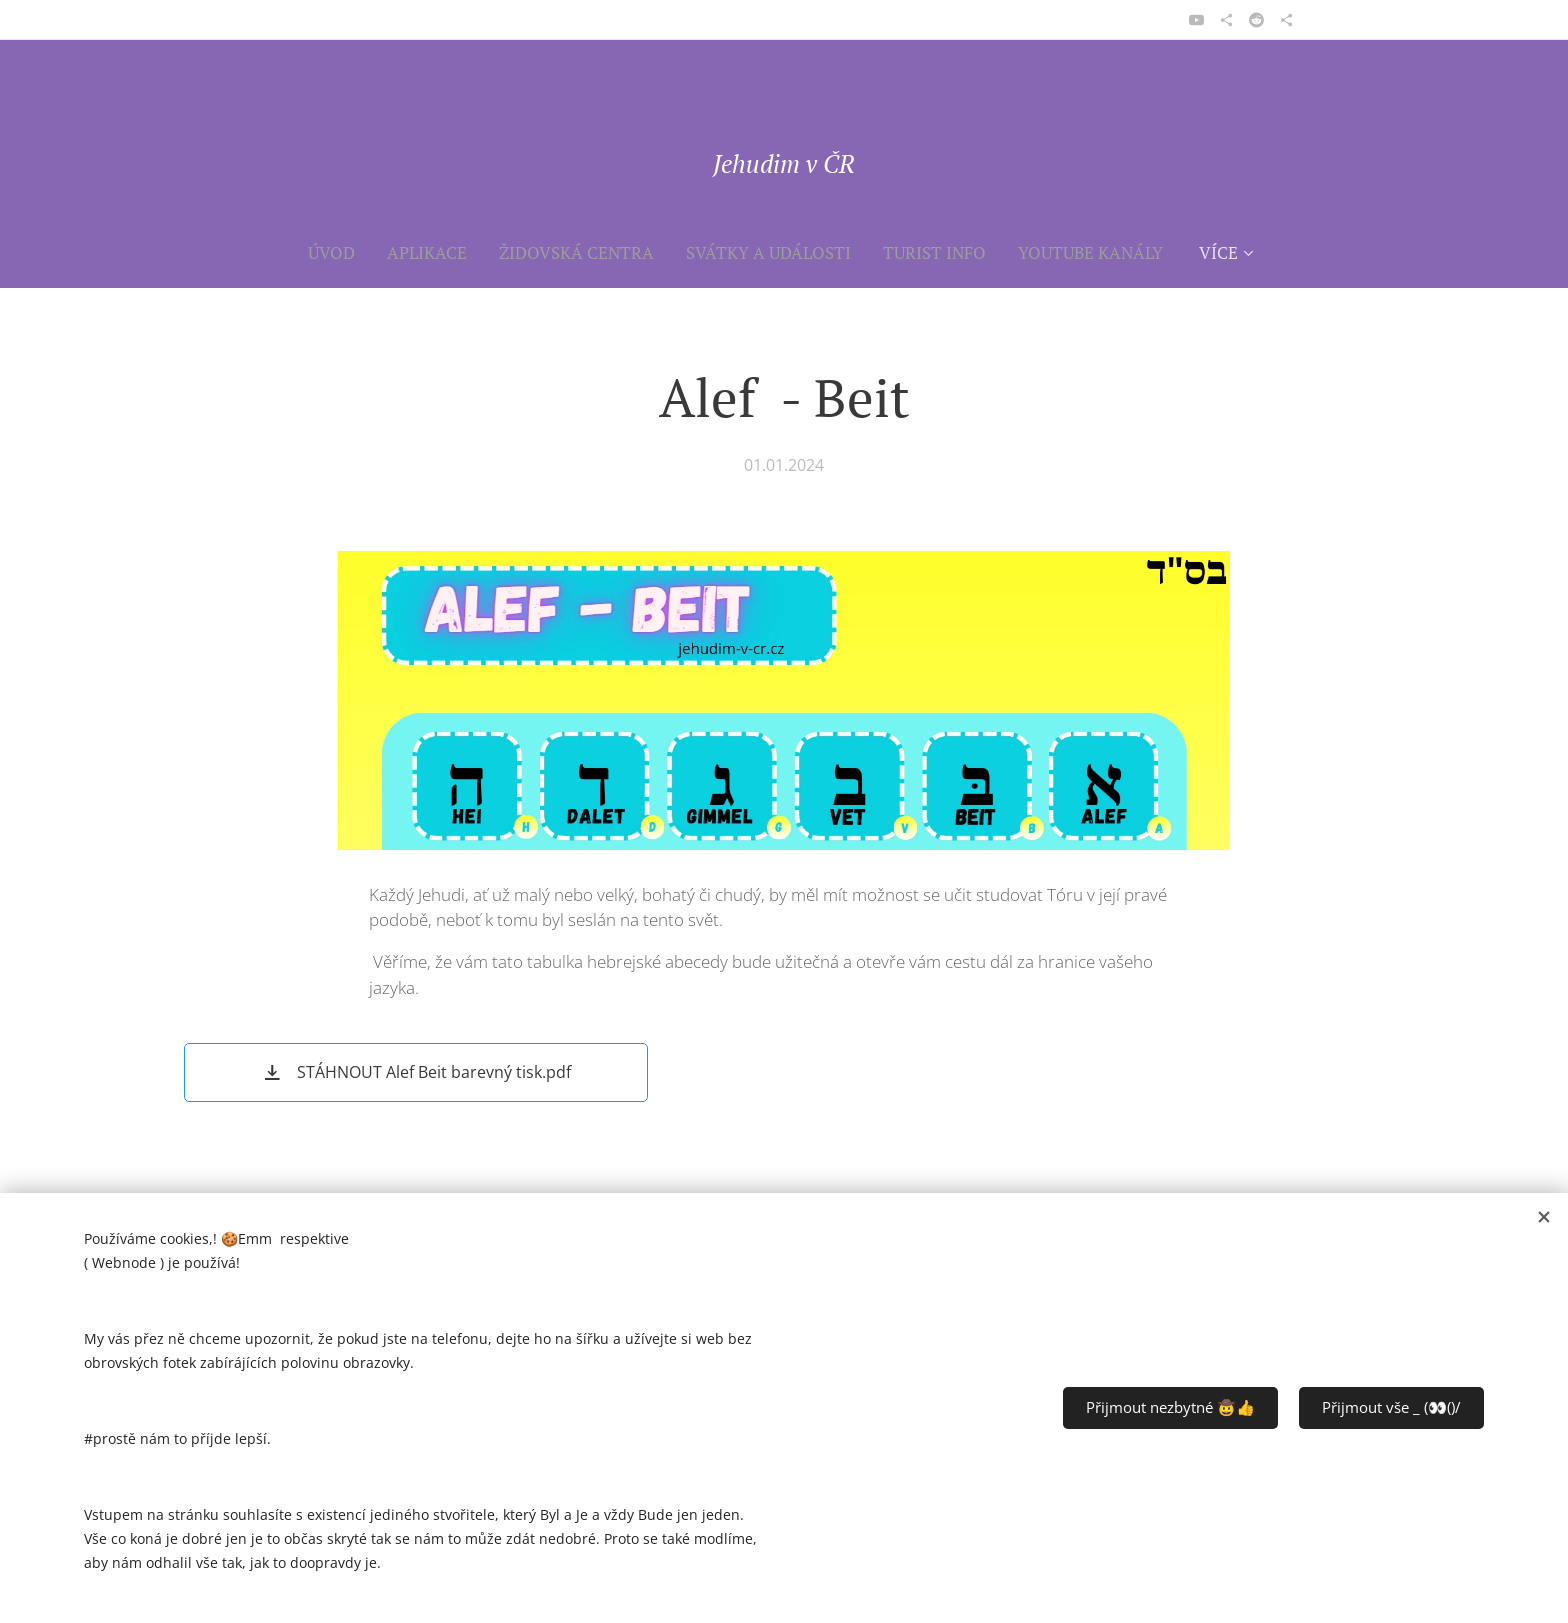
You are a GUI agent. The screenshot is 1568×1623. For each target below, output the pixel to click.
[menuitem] (339, 253)
